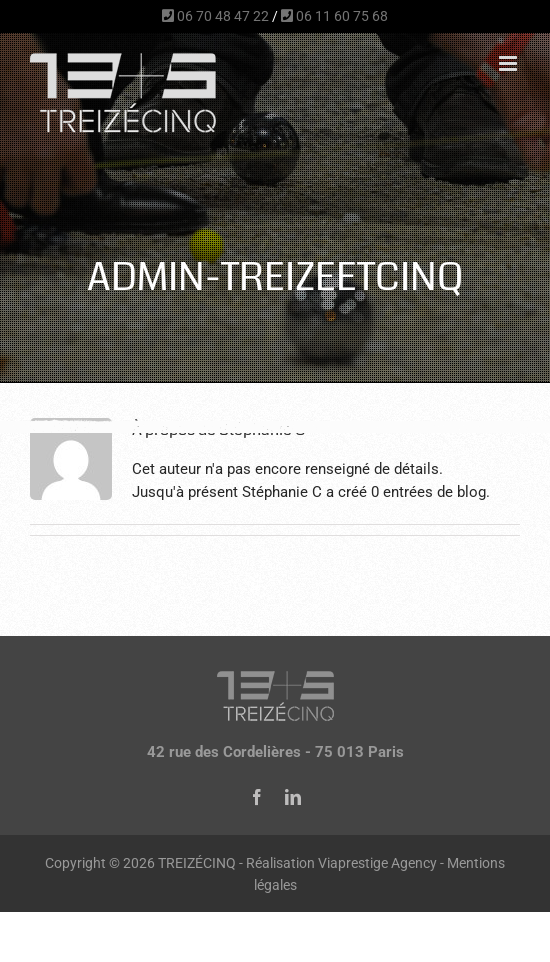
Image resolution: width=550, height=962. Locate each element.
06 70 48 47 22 (215, 16)
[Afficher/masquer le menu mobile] (509, 63)
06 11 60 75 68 (334, 16)
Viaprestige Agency (377, 863)
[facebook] (257, 797)
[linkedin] (293, 797)
